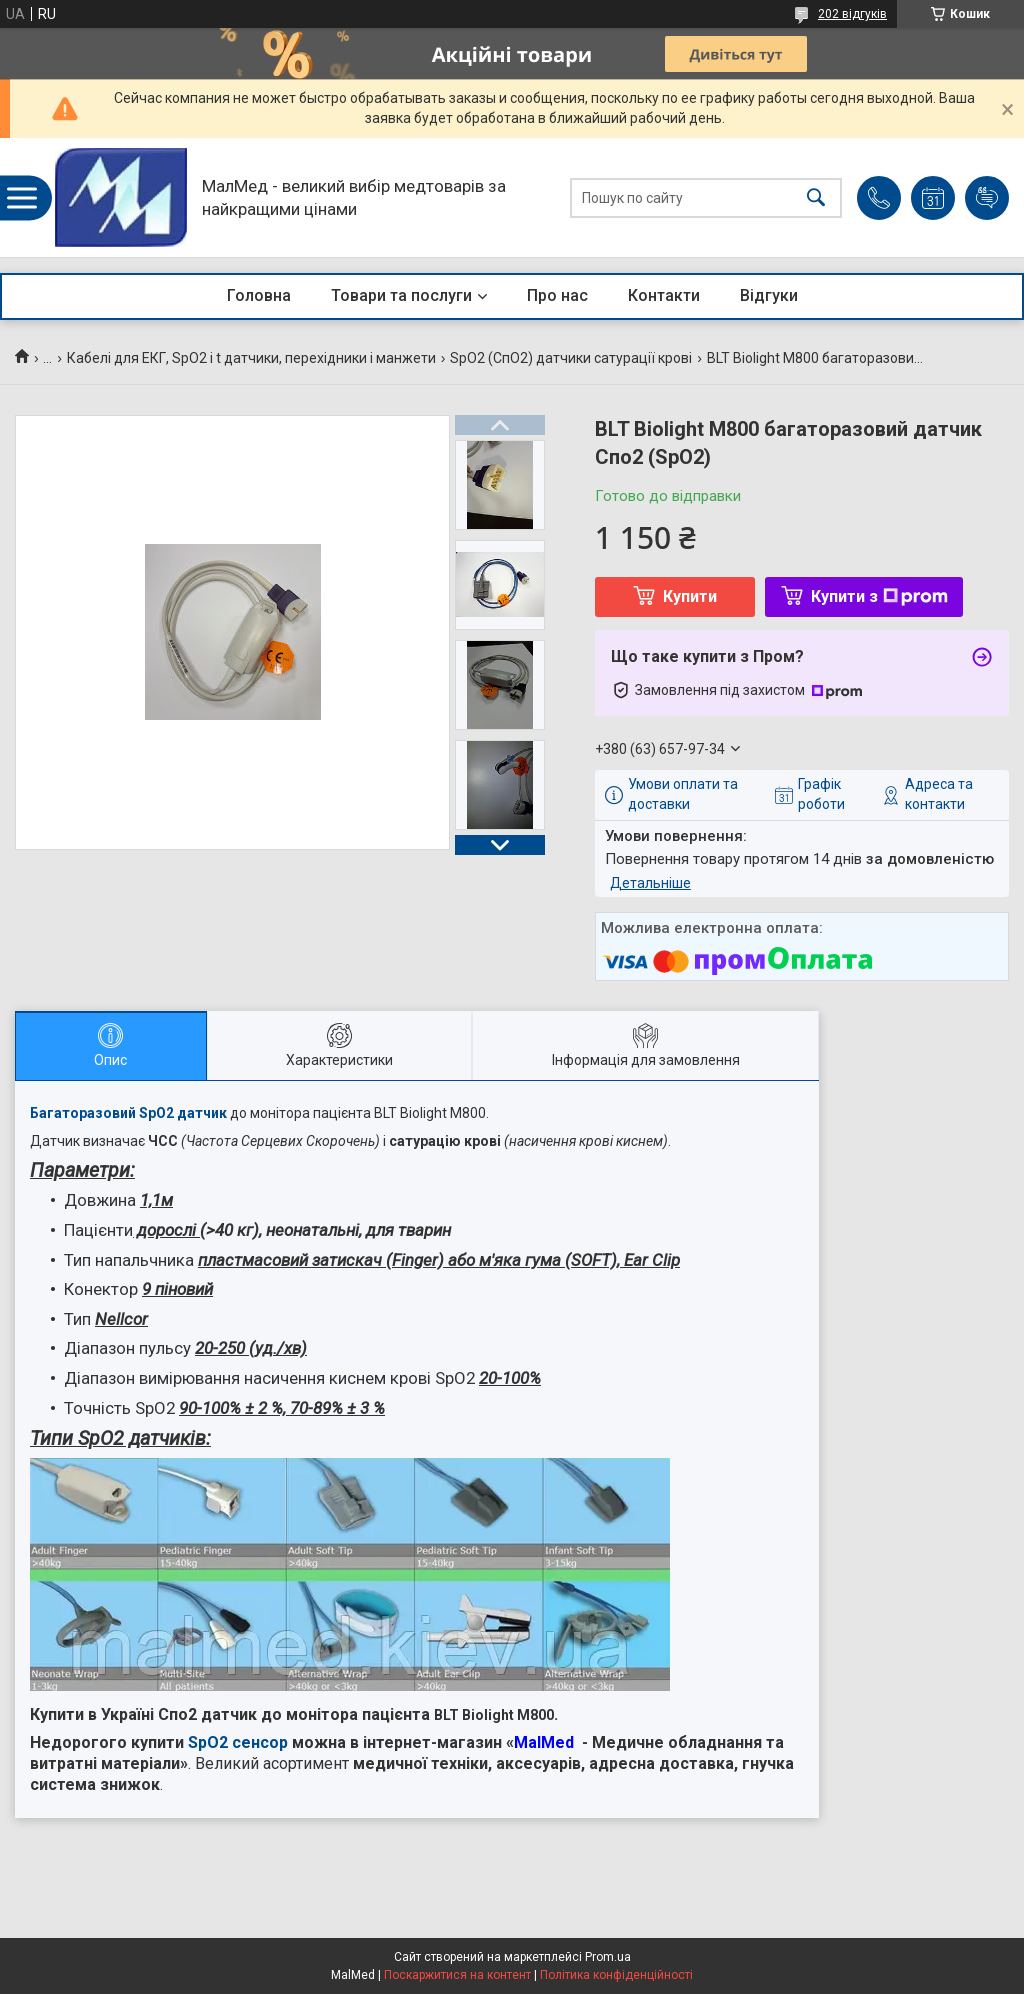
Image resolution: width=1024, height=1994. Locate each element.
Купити (690, 596)
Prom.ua (608, 1957)
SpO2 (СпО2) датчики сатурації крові (571, 358)
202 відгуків (852, 14)
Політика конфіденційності (616, 1975)
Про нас (557, 295)
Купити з (879, 596)
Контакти (664, 295)
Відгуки (769, 295)
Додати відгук (987, 198)
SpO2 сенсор (238, 1742)
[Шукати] (816, 197)
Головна (259, 295)
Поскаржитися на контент (457, 1975)
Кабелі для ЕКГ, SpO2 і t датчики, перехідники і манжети (251, 358)
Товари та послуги (401, 295)
